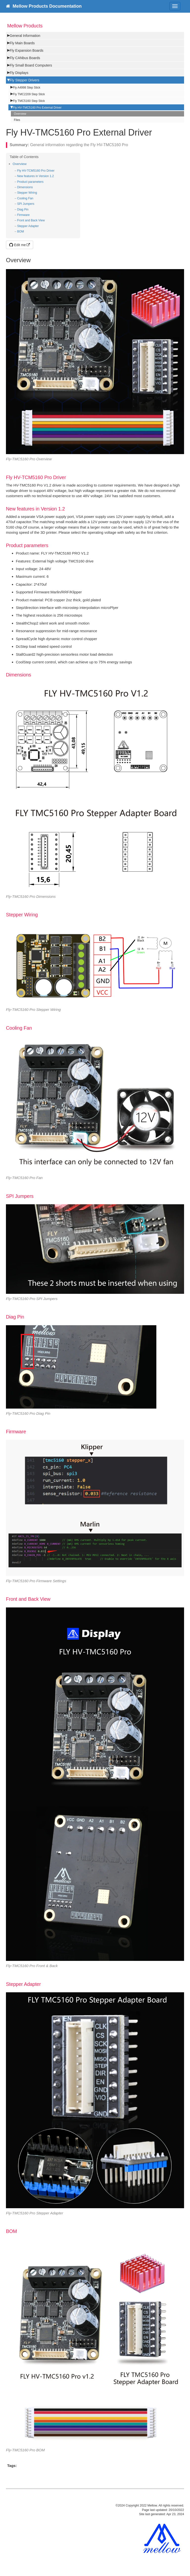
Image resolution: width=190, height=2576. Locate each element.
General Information (25, 36)
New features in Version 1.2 (35, 176)
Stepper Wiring (27, 192)
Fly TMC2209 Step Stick (29, 94)
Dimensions (25, 187)
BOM (20, 231)
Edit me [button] (17, 245)
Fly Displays (19, 73)
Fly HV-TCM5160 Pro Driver (35, 170)
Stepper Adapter (28, 226)
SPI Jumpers (25, 204)
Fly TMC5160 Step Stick (29, 101)
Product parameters (30, 182)
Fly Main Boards (22, 43)
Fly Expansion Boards (26, 50)
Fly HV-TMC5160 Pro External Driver (37, 107)
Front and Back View (31, 220)
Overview (20, 114)
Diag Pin (22, 209)
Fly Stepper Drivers (24, 80)
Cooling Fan (25, 198)
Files (17, 120)
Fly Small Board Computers (31, 65)
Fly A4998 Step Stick (26, 87)
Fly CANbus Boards (25, 58)
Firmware (23, 215)
